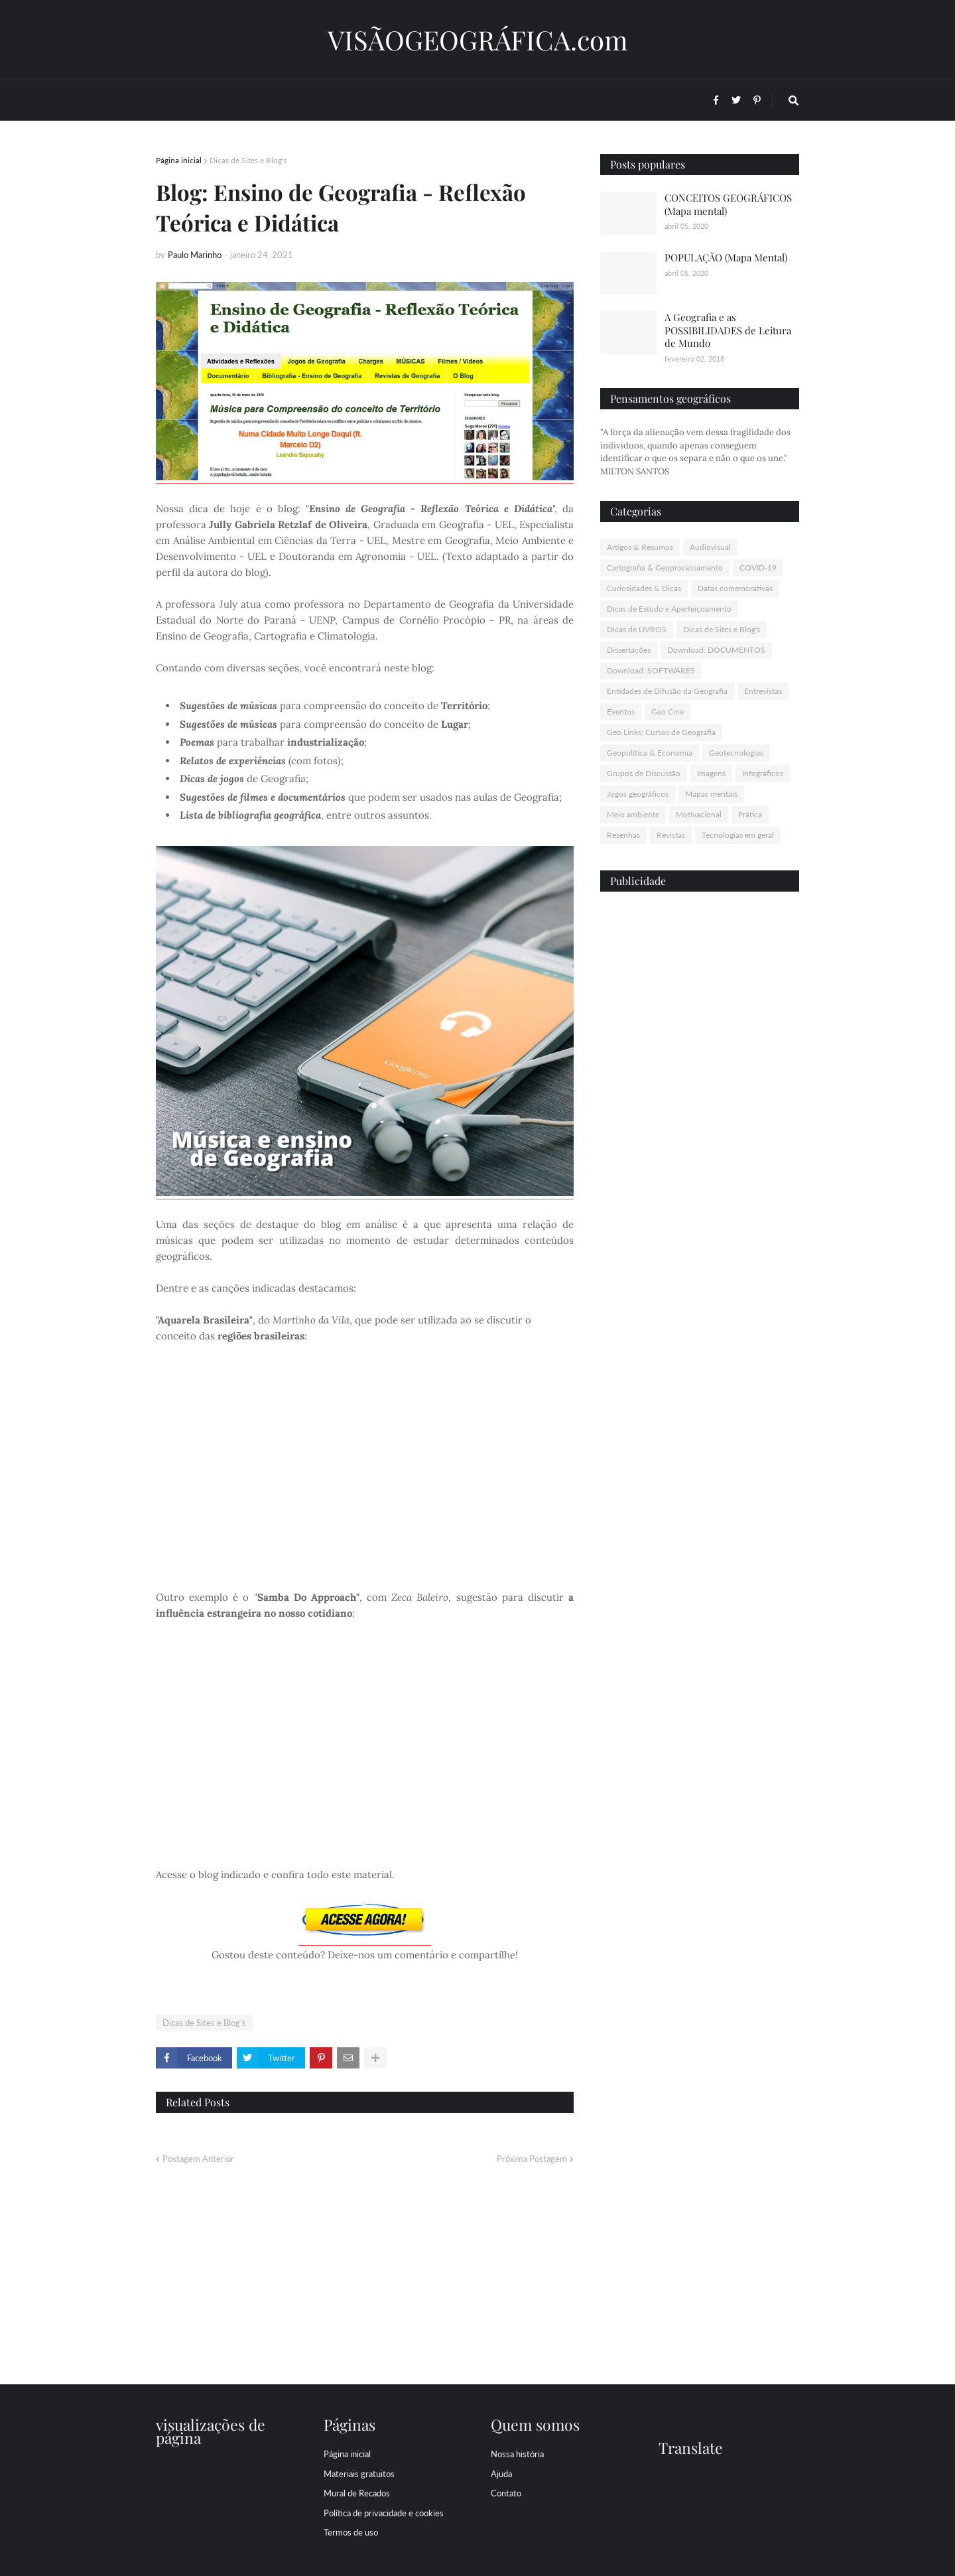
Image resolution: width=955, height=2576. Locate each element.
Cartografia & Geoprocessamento (665, 568)
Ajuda (501, 2474)
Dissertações (629, 650)
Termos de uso (351, 2532)
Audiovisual (710, 547)
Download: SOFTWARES (651, 670)
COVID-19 (758, 568)
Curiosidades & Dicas (644, 588)
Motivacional (699, 814)
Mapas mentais (711, 794)
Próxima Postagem (532, 2158)
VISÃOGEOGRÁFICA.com (478, 39)
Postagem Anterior (198, 2158)
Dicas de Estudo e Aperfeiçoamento (669, 609)
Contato (506, 2493)
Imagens (711, 773)
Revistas (671, 835)
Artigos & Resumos (640, 547)
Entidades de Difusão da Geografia (667, 691)
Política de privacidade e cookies (384, 2513)
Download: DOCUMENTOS (716, 650)
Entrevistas (763, 691)
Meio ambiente (633, 814)
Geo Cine (667, 711)
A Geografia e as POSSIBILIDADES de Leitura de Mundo (728, 330)
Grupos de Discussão (643, 773)
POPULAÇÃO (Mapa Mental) (726, 257)
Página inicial (179, 160)
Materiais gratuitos (359, 2474)
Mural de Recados (357, 2493)
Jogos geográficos (637, 794)
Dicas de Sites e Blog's (248, 160)
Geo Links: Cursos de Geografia (661, 732)
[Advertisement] (699, 1107)
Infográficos (762, 773)
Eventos (621, 711)
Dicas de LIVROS (637, 629)
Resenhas (623, 835)
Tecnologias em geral (738, 835)
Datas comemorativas (735, 588)
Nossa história (517, 2454)
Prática (750, 814)
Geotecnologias (736, 753)
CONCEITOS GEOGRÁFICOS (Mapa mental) (728, 204)
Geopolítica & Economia (649, 753)
